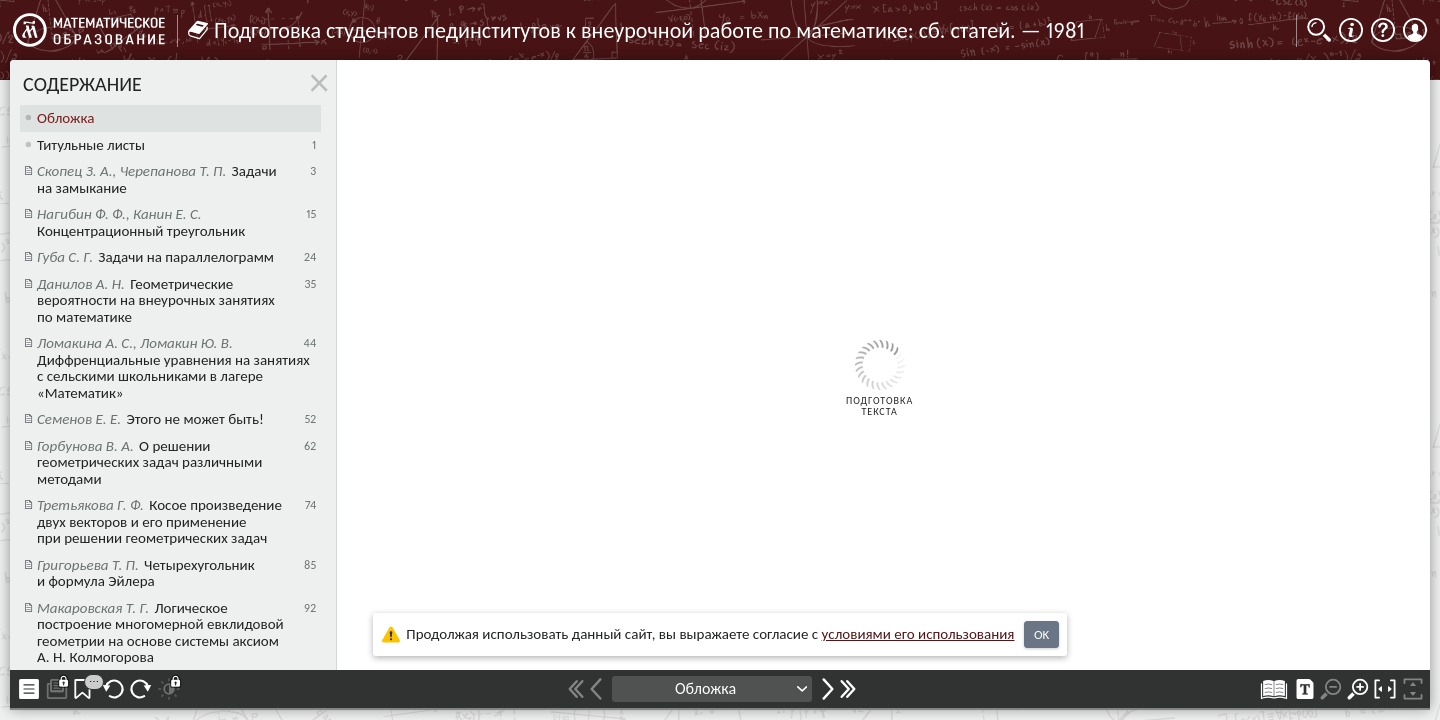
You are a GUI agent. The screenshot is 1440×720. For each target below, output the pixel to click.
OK (1041, 634)
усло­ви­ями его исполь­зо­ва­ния (918, 634)
